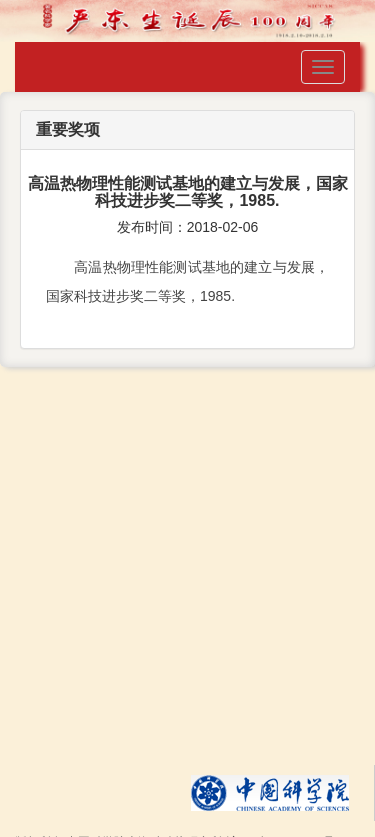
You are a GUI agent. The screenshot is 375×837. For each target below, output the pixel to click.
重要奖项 (68, 129)
